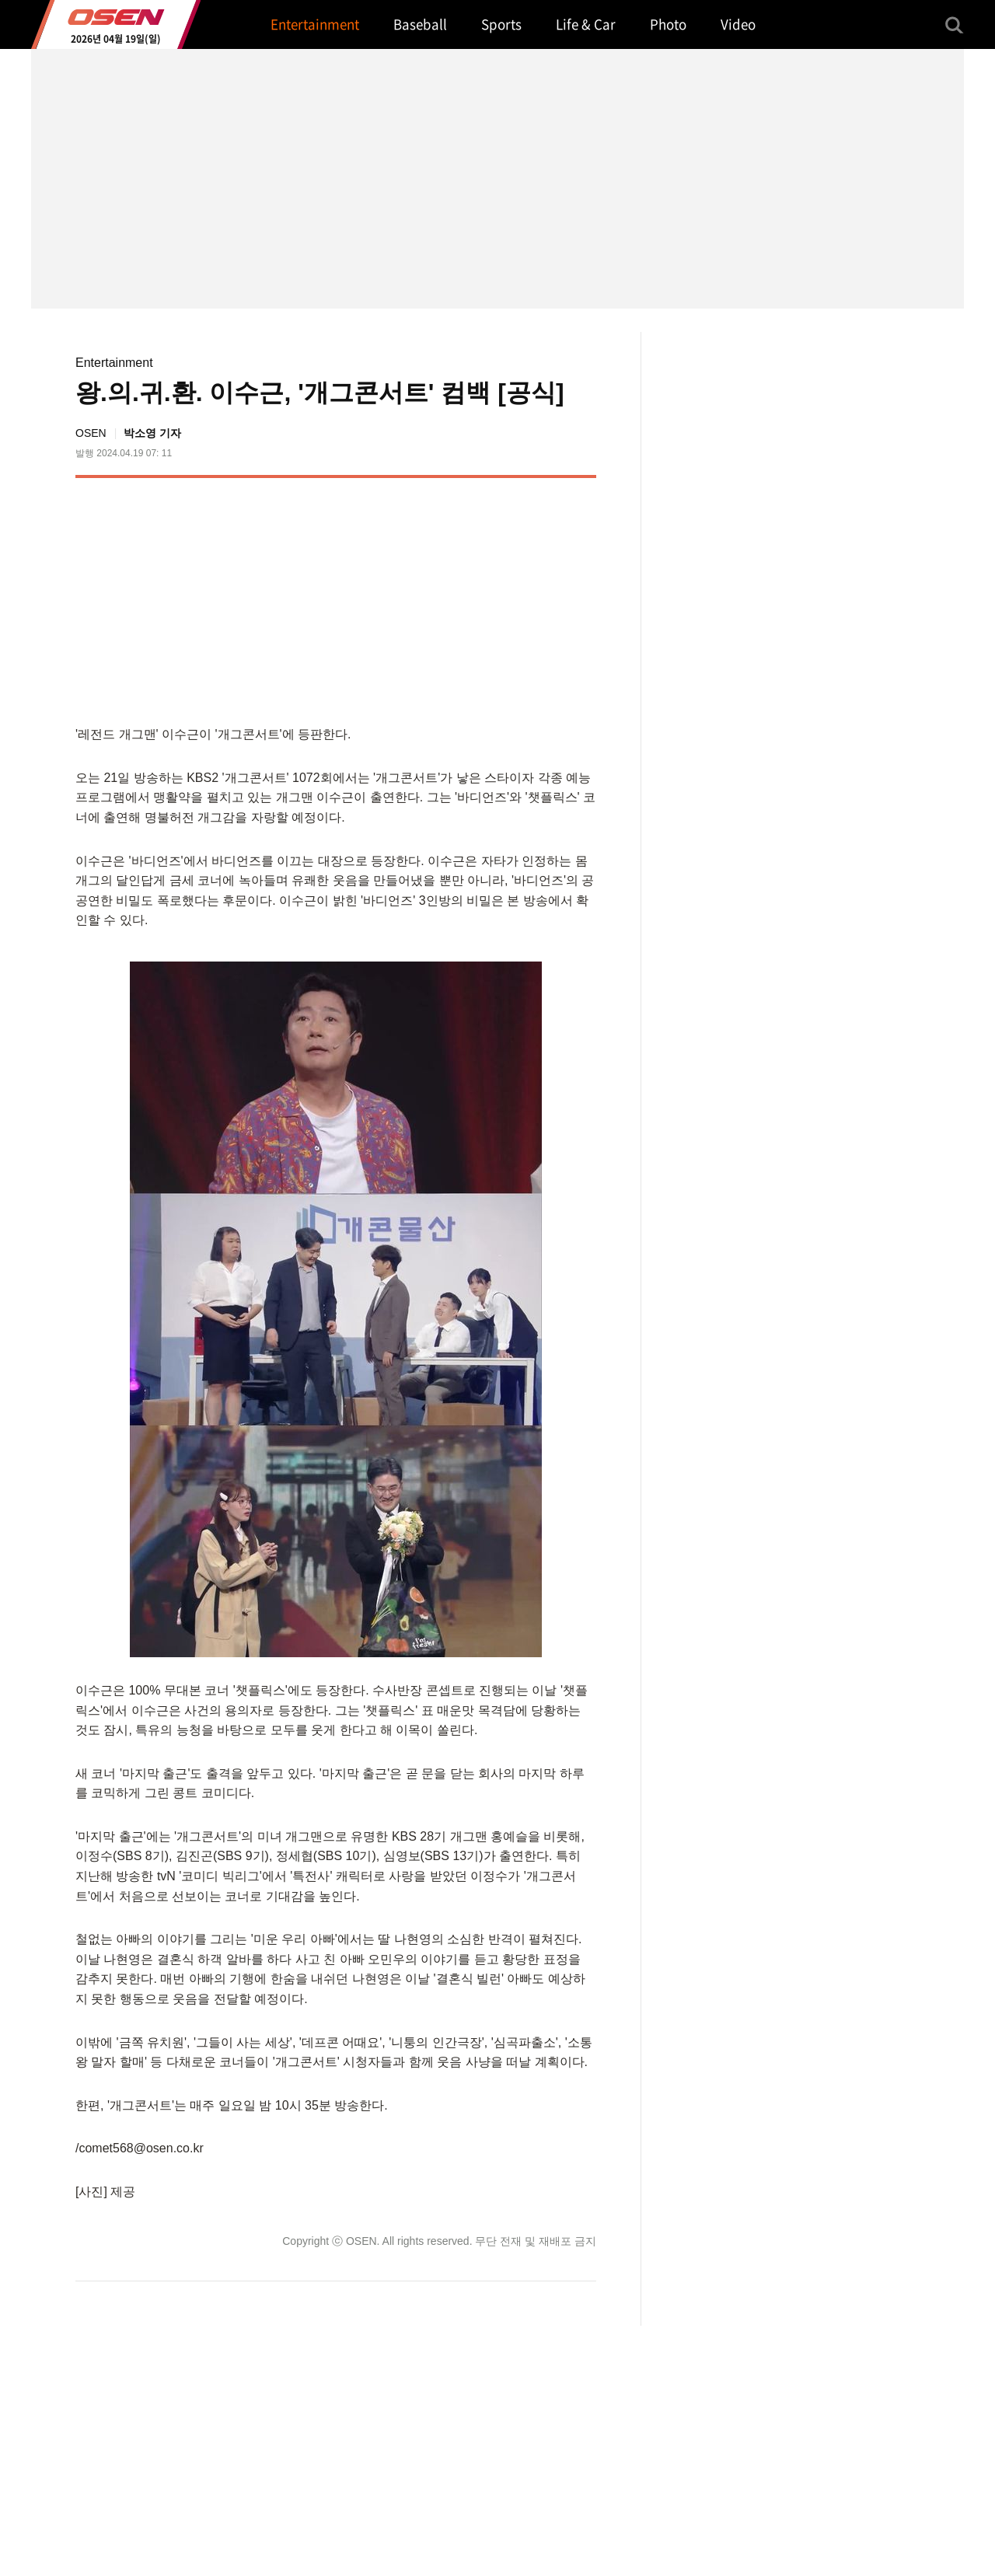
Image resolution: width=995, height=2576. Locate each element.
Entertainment (114, 362)
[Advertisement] (465, 598)
